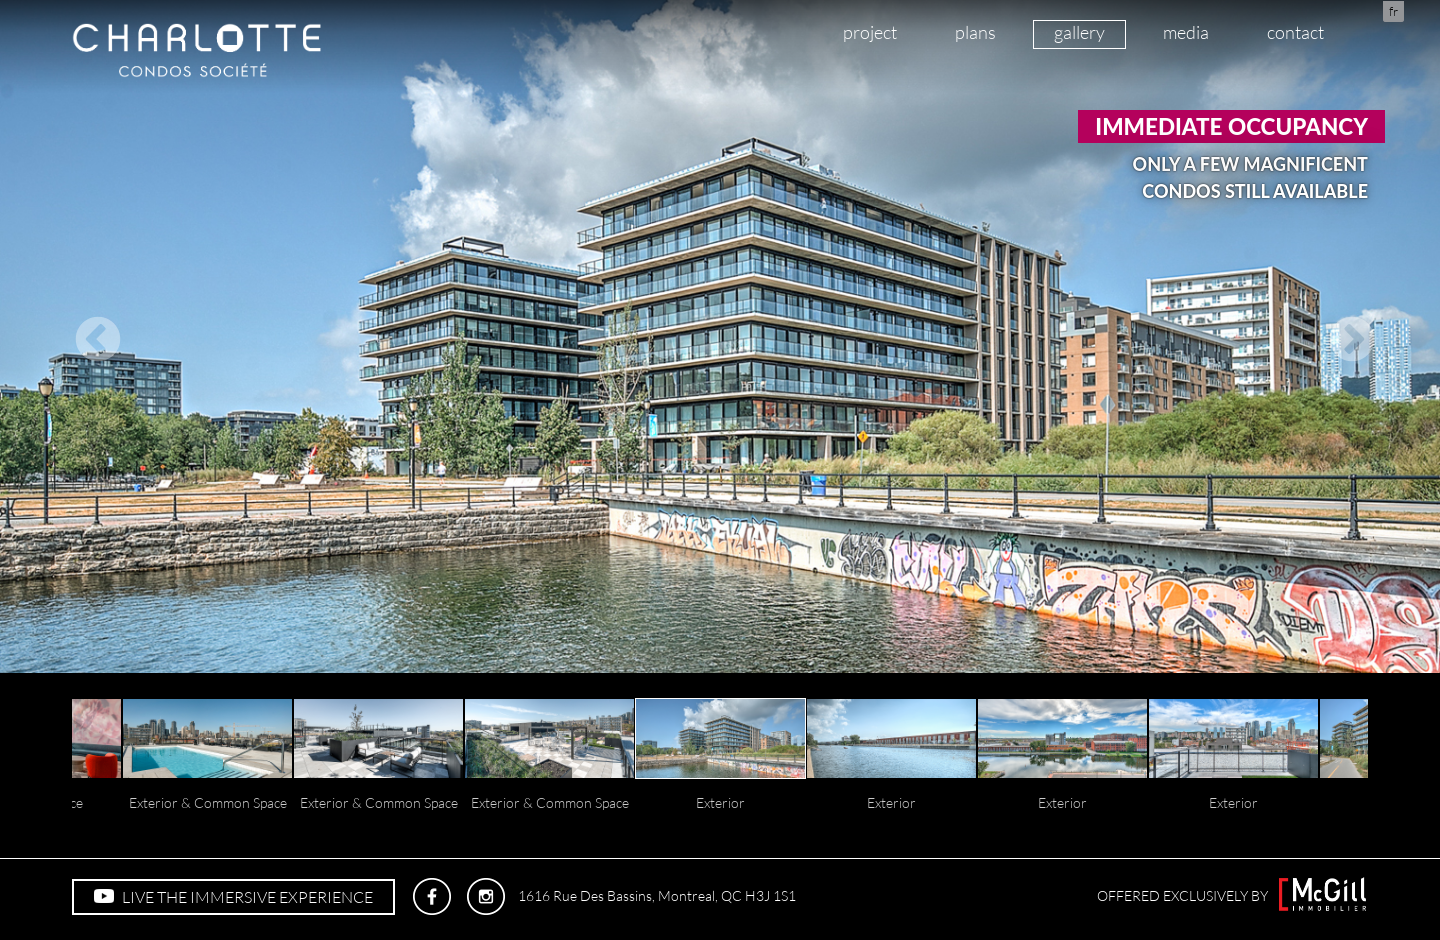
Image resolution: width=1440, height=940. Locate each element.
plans (975, 32)
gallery (1079, 32)
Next (1347, 336)
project (870, 32)
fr (1393, 11)
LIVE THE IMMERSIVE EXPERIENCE (233, 897)
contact (1295, 32)
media (1186, 32)
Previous (93, 336)
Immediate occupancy (1231, 126)
